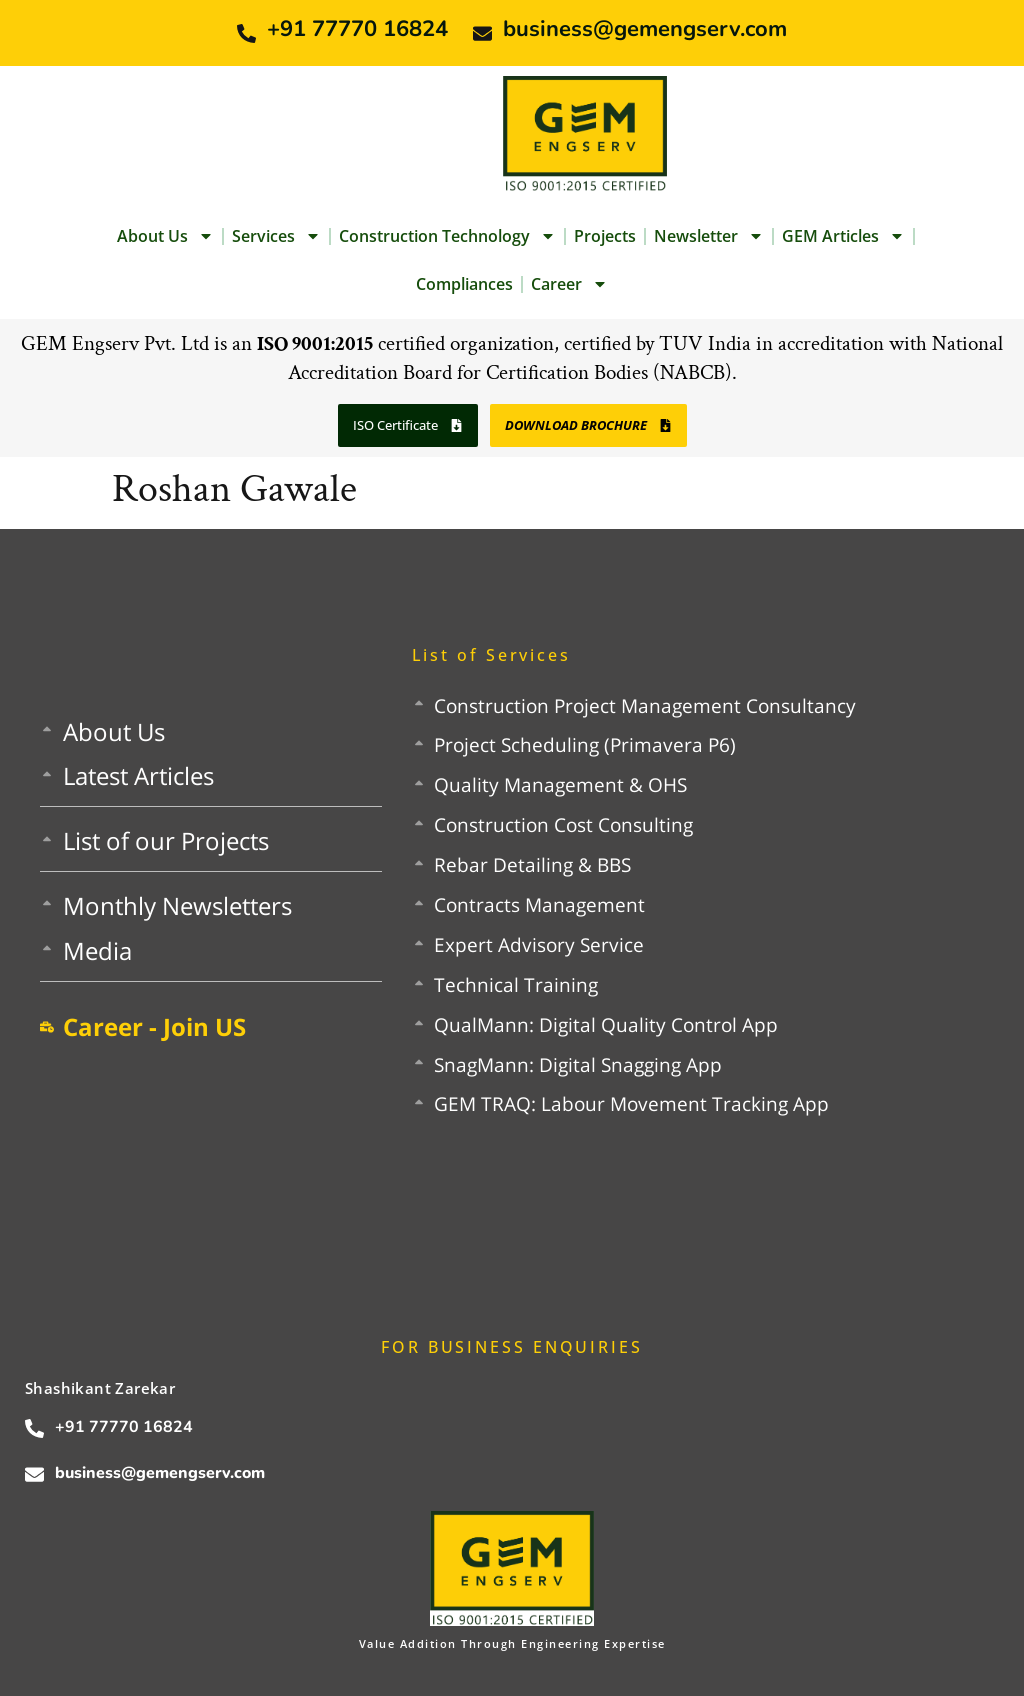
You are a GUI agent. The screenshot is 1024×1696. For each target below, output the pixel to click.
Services (276, 236)
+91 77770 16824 (357, 29)
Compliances (464, 284)
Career (569, 284)
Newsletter (709, 236)
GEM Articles (843, 236)
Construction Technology (447, 236)
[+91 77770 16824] (246, 33)
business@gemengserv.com (645, 29)
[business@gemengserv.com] (482, 33)
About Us (165, 236)
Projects (605, 236)
